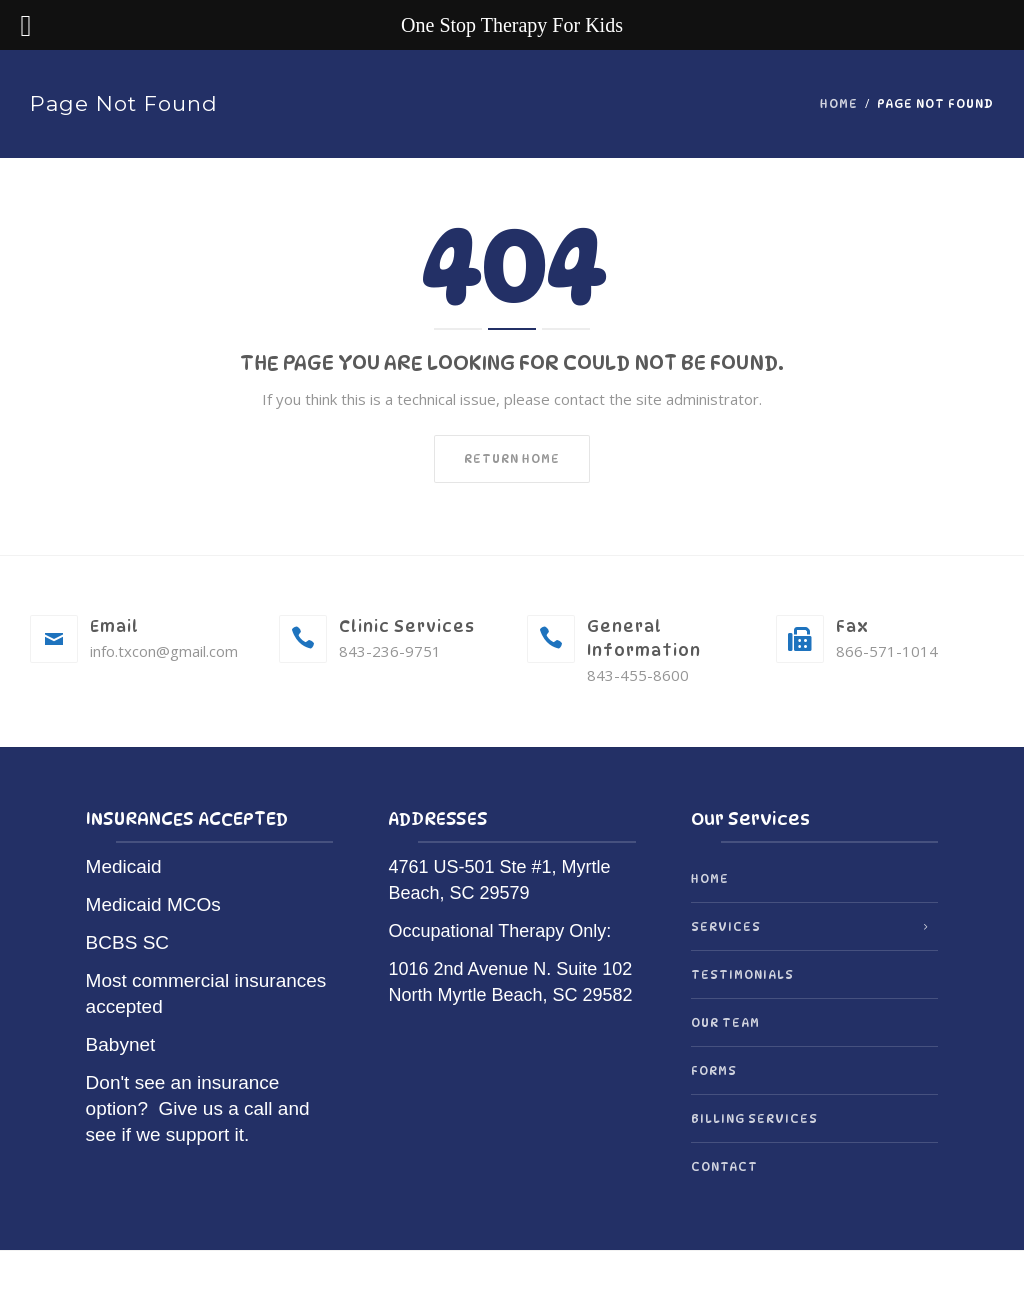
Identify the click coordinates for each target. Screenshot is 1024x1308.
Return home (512, 458)
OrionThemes (566, 1279)
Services (726, 926)
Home (839, 103)
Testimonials (742, 974)
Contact (724, 1166)
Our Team (725, 1022)
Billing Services (754, 1118)
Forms (714, 1070)
